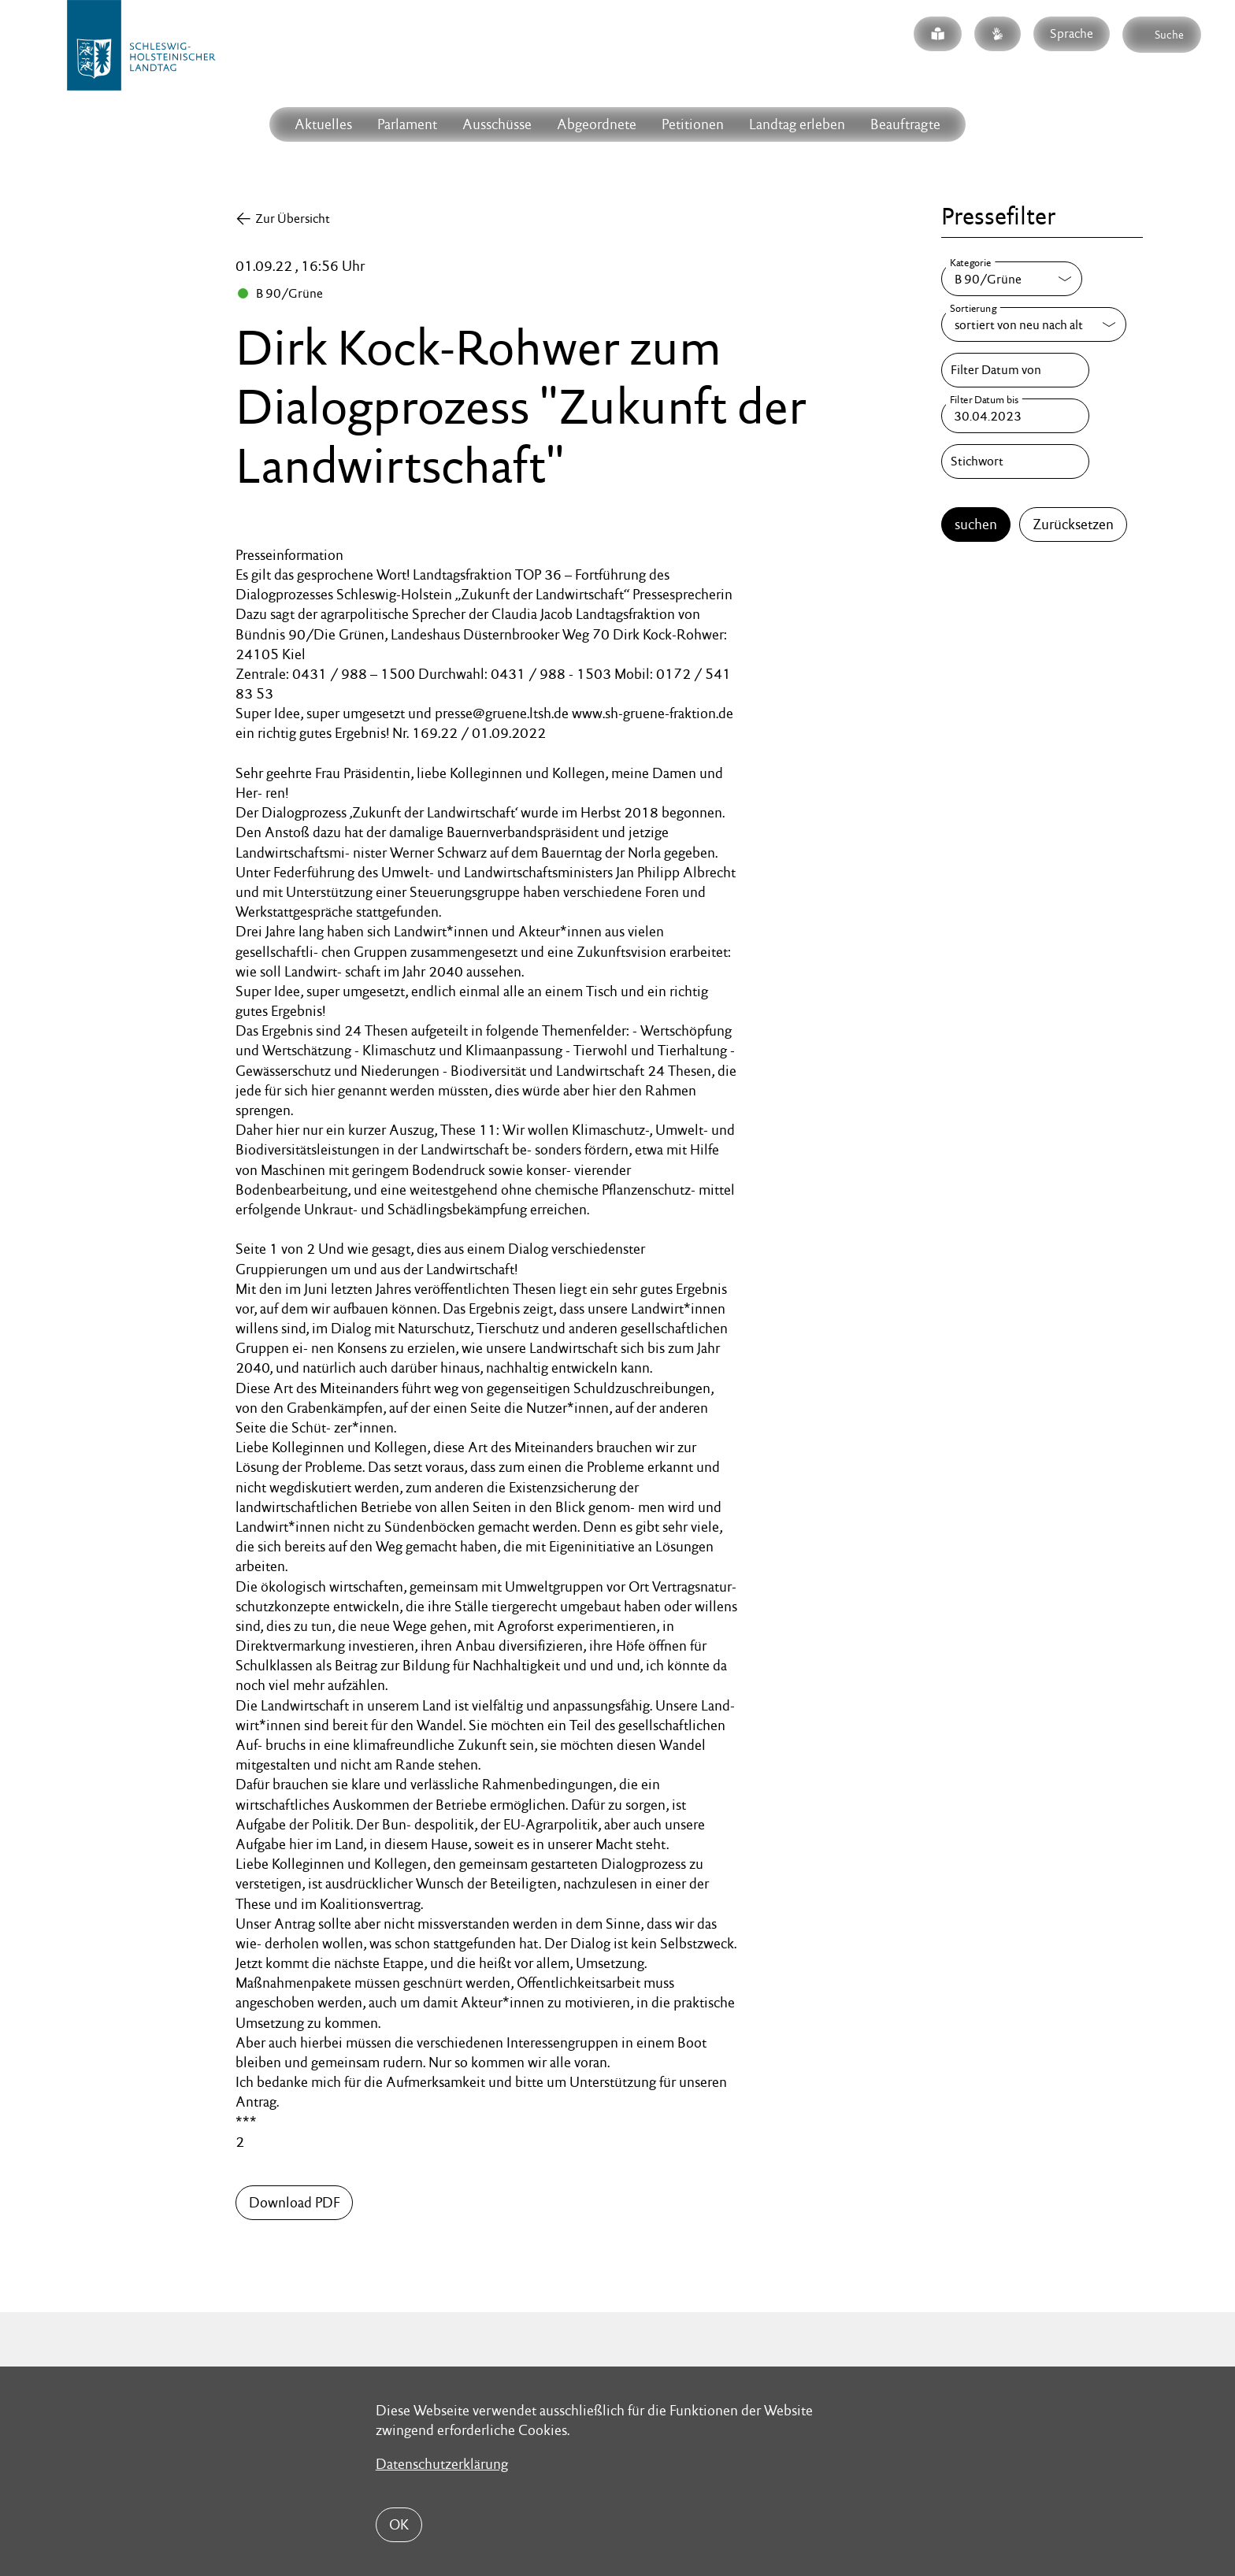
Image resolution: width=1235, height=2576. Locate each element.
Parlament (407, 124)
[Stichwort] (1015, 461)
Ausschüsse (497, 124)
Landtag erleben (797, 124)
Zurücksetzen (1073, 524)
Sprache (1071, 33)
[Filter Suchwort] (1015, 461)
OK (399, 2524)
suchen (976, 524)
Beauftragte (905, 124)
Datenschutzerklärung (442, 2464)
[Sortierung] (1033, 324)
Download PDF (294, 2202)
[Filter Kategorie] (1011, 278)
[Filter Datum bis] (1015, 415)
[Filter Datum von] (1015, 370)
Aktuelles (323, 124)
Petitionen (693, 124)
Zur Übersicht (292, 218)
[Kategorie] (1011, 278)
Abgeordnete (596, 124)
